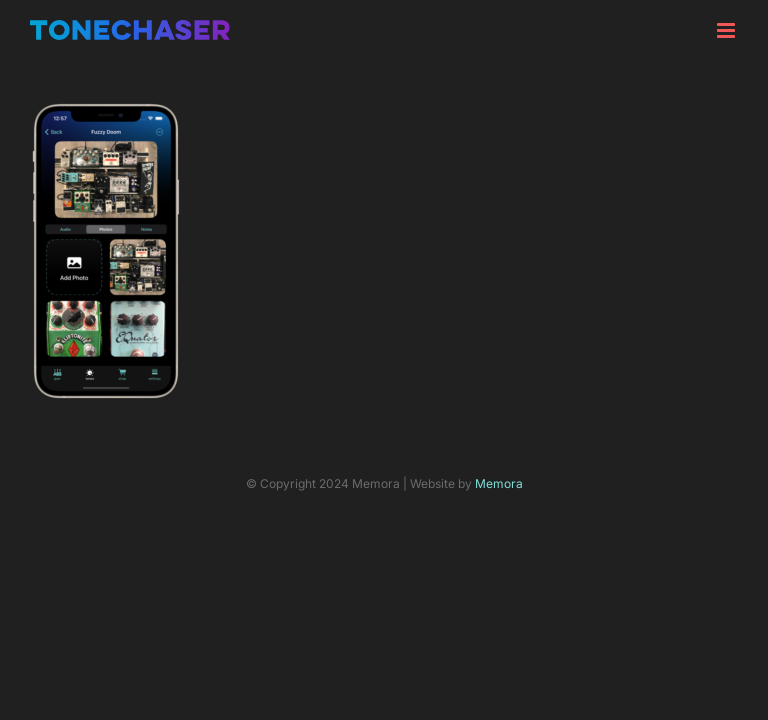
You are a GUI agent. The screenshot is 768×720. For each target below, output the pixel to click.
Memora (499, 483)
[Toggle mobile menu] (727, 30)
